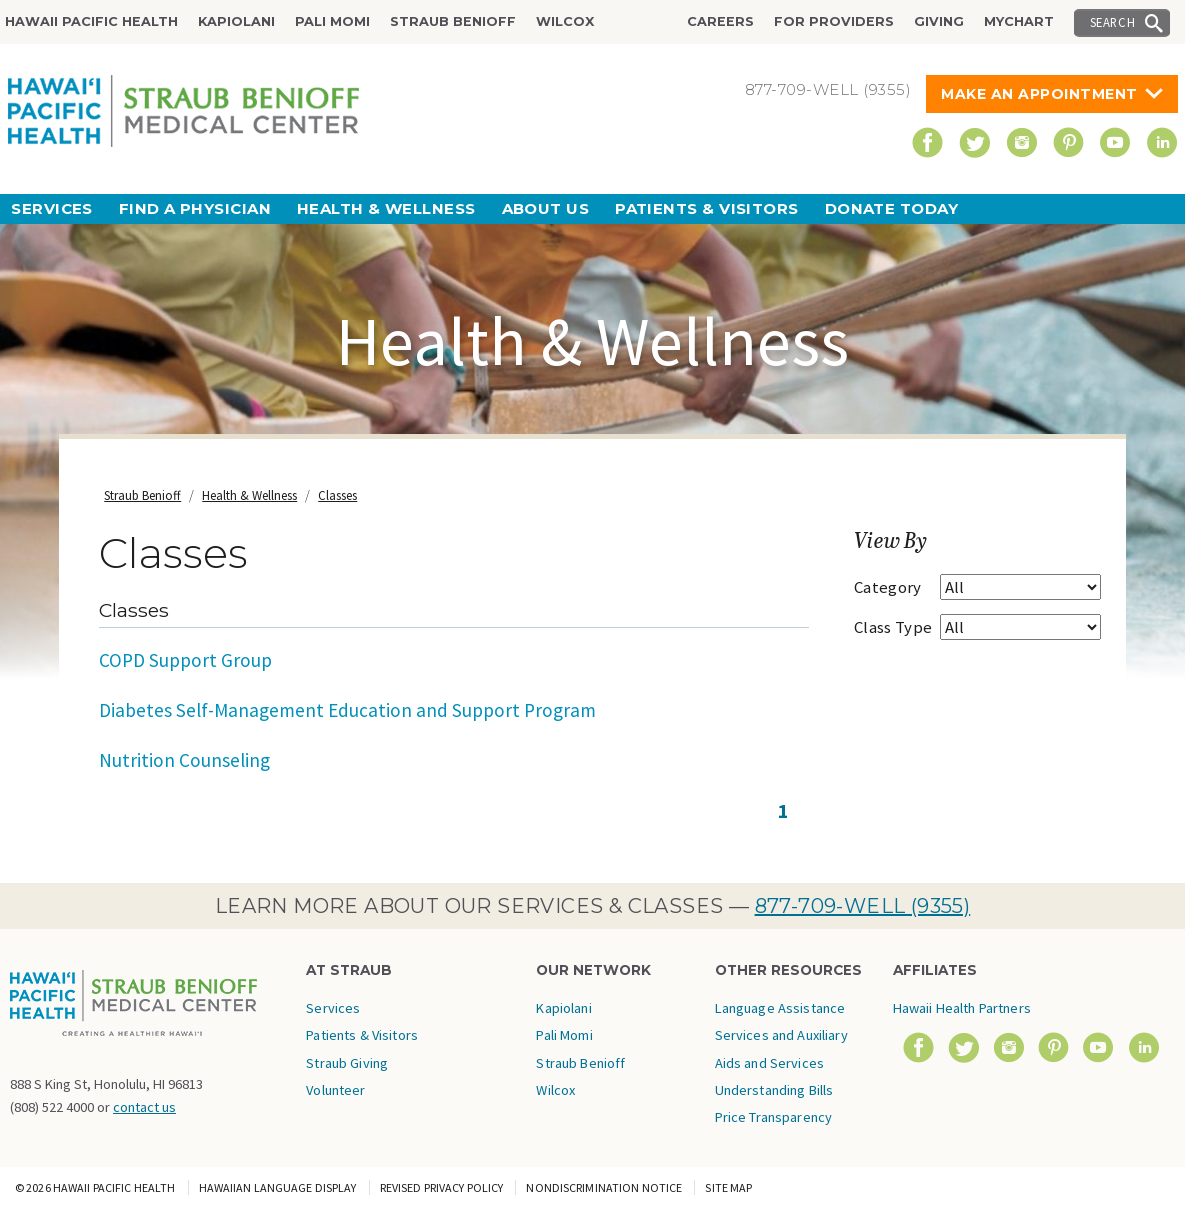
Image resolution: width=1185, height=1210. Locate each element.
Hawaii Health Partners (962, 1008)
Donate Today (891, 208)
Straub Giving (347, 1063)
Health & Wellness (386, 208)
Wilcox (565, 21)
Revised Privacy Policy (442, 1187)
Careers (720, 21)
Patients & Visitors (707, 208)
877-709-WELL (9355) (863, 906)
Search (1113, 22)
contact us (144, 1107)
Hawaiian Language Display (278, 1187)
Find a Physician (195, 208)
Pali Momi (332, 21)
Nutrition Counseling (184, 760)
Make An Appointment (1039, 94)
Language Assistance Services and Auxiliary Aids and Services (781, 1035)
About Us (546, 208)
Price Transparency (774, 1117)
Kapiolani (236, 21)
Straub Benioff (453, 21)
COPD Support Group (185, 660)
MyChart (1019, 21)
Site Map (728, 1187)
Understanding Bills (774, 1090)
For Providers (834, 21)
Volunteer (335, 1090)
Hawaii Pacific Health (91, 21)
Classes (337, 495)
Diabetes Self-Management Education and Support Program (347, 710)
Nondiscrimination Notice (604, 1187)
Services (52, 208)
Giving (939, 21)
